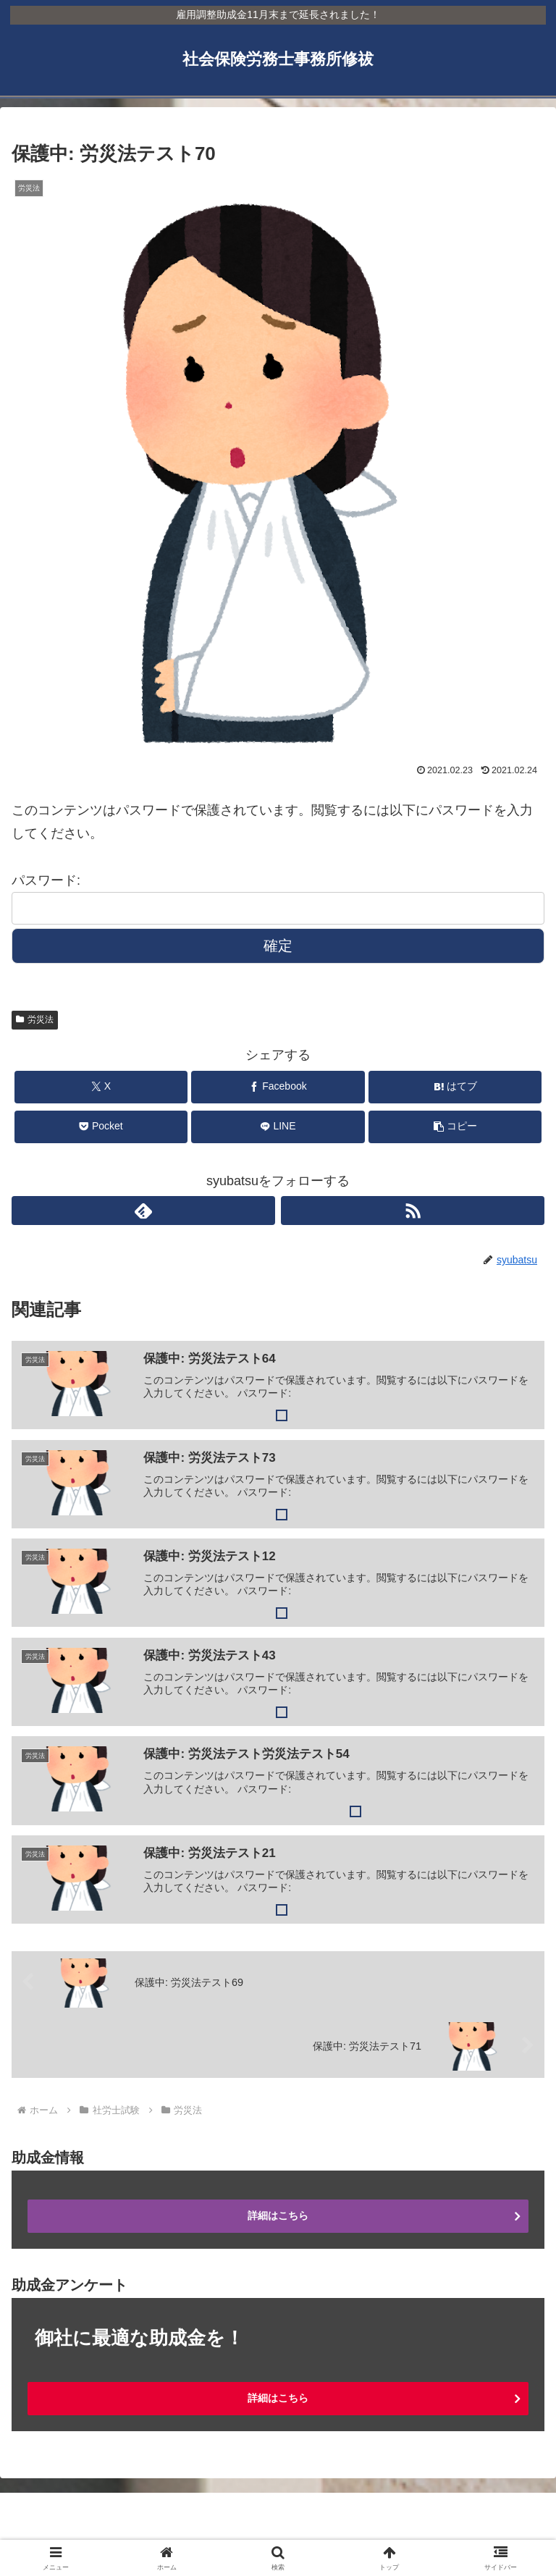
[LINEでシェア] (277, 1127)
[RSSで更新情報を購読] (412, 1210)
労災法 (35, 1019)
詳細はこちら (278, 2215)
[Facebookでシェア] (277, 1087)
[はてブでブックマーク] (455, 1087)
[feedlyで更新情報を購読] (143, 1210)
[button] (455, 1127)
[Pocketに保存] (101, 1127)
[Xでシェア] (101, 1087)
